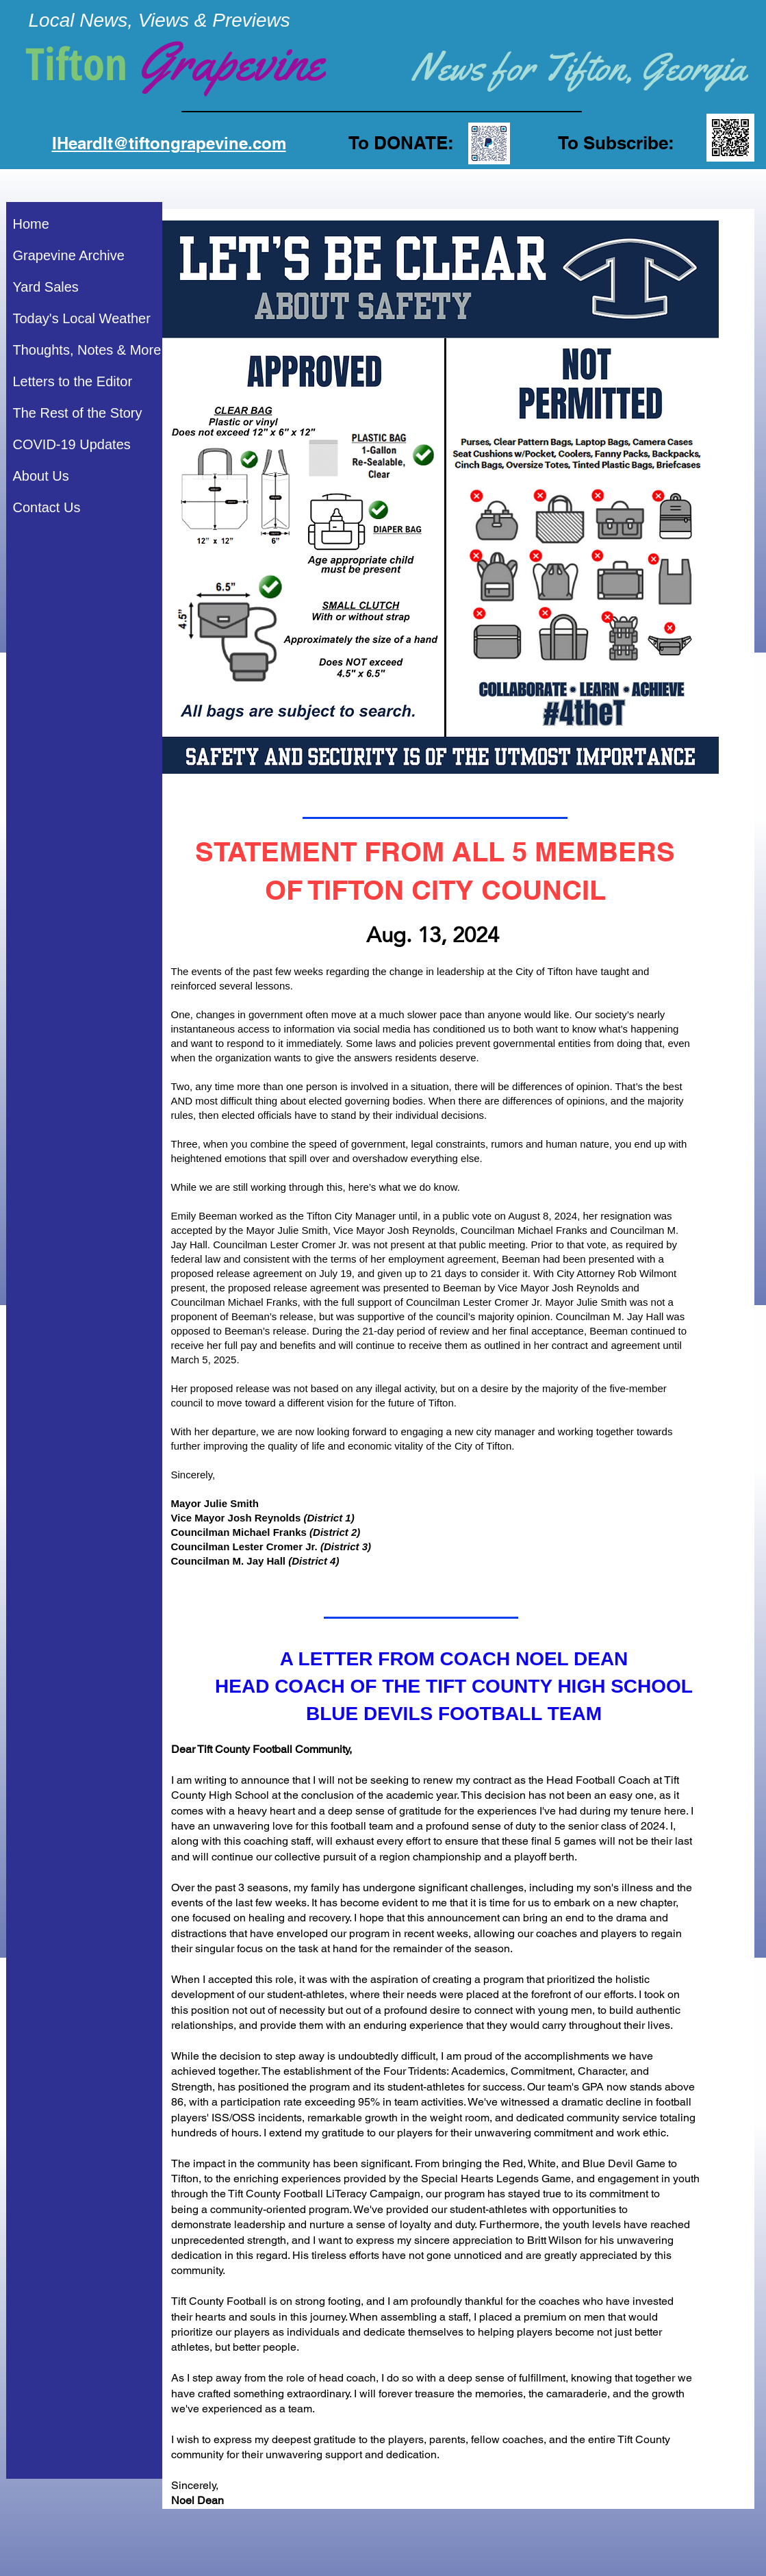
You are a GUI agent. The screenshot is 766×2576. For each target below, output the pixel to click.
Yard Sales (46, 286)
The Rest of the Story (77, 412)
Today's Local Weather (82, 318)
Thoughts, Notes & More (87, 349)
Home (31, 223)
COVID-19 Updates (72, 444)
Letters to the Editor (73, 381)
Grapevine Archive (69, 255)
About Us (41, 475)
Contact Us (47, 507)
